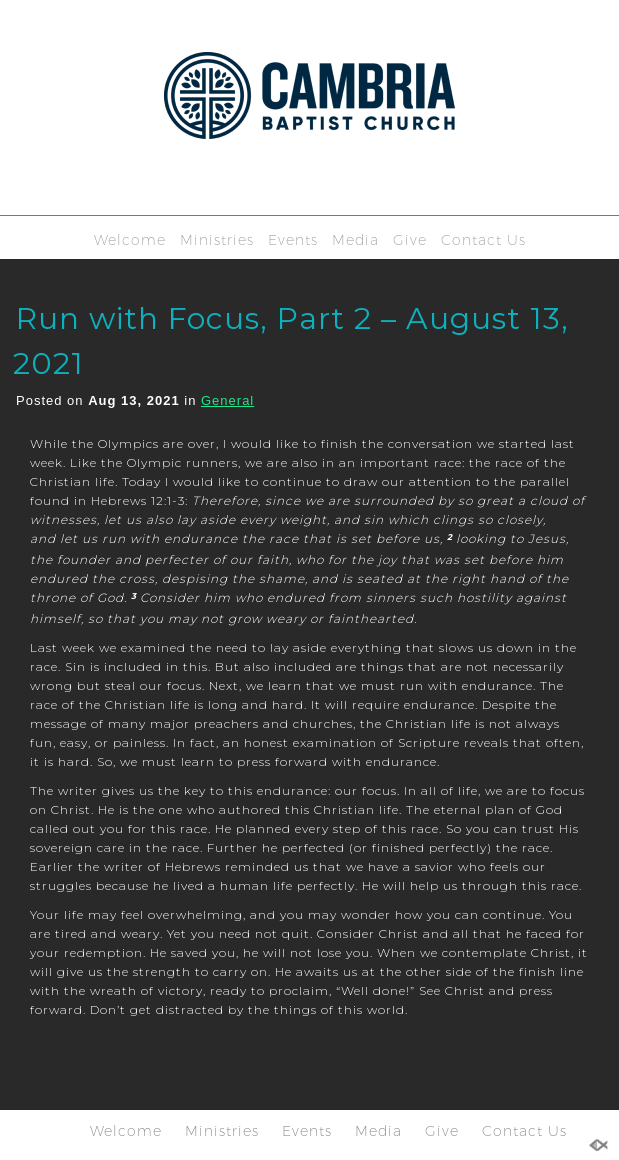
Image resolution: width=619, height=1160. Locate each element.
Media (355, 240)
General (227, 400)
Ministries (217, 240)
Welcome (130, 240)
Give (410, 240)
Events (293, 240)
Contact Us (483, 240)
